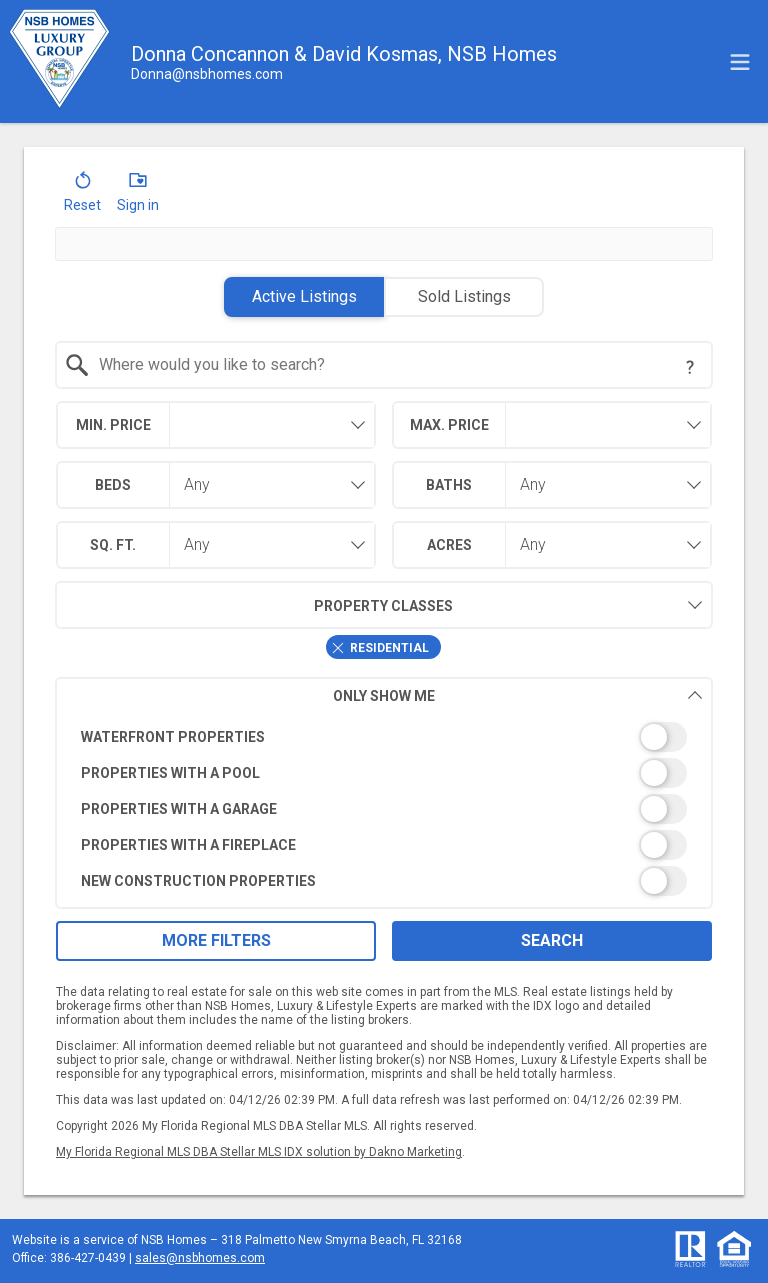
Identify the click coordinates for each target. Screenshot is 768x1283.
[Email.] (207, 74)
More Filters (216, 940)
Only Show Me (518, 695)
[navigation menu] (740, 62)
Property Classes (254, 605)
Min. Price (113, 425)
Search (552, 940)
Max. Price (449, 425)
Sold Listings (464, 296)
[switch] (384, 737)
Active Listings (304, 296)
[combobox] (384, 365)
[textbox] (396, 365)
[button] (82, 196)
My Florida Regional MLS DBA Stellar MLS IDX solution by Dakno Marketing (259, 1152)
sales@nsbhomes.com (200, 1258)
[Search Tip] (690, 367)
